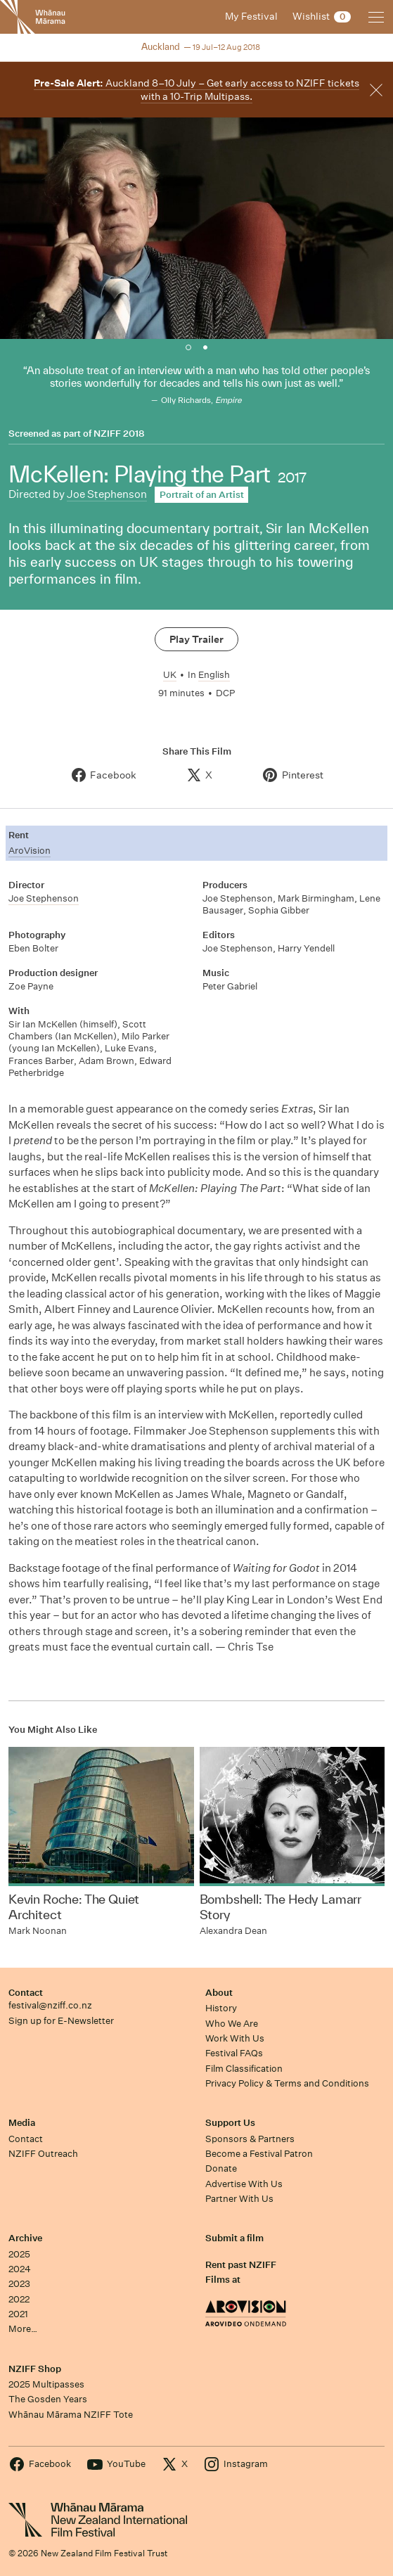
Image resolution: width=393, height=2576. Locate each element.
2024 (19, 2269)
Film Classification (244, 2069)
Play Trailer (196, 639)
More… (22, 2329)
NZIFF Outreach (43, 2154)
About (219, 1993)
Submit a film (234, 2238)
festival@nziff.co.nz (50, 2005)
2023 (19, 2284)
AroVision (29, 851)
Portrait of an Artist (202, 495)
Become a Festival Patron (259, 2154)
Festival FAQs (234, 2053)
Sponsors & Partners (250, 2139)
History (221, 2008)
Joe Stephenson (107, 494)
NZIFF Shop (34, 2369)
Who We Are (231, 2024)
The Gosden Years (47, 2399)
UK (169, 675)
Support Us (230, 2123)
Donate (221, 2168)
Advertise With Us (244, 2184)
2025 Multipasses (46, 2384)
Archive (25, 2238)
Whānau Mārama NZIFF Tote (70, 2415)
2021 (18, 2314)
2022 (19, 2299)
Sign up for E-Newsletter (61, 2021)
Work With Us (234, 2038)
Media (21, 2123)
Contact (25, 1993)
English (214, 675)
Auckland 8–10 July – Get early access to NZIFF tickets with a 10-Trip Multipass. (196, 90)
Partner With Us (239, 2199)
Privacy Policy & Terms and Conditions (287, 2083)
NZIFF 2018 (119, 434)
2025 (19, 2254)
